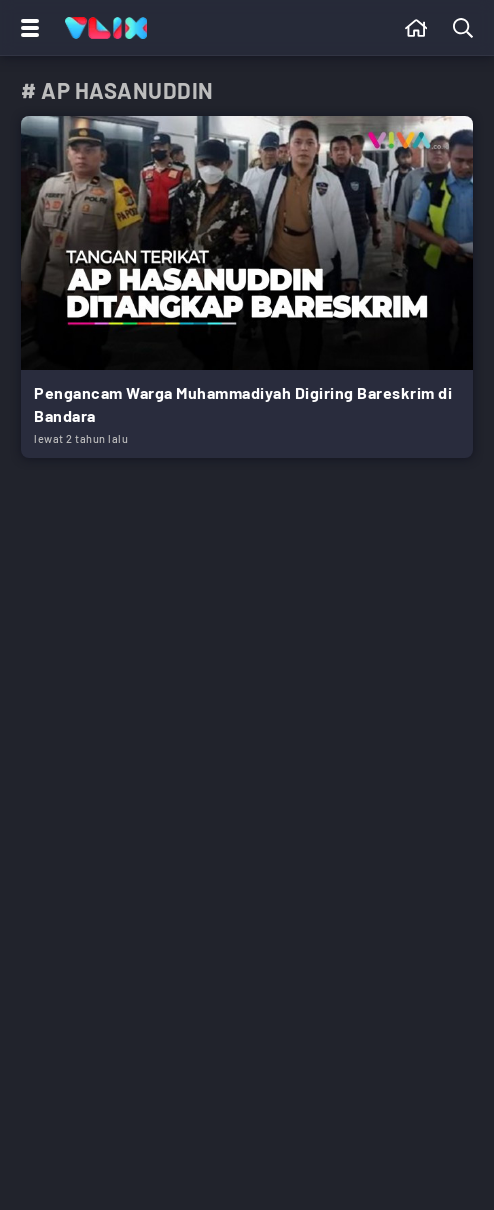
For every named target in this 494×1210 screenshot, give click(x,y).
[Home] (106, 28)
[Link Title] (247, 287)
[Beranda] (416, 28)
